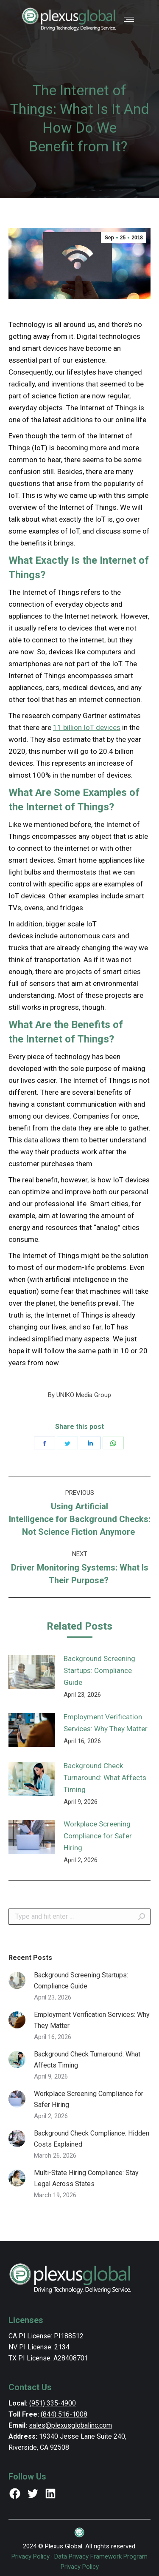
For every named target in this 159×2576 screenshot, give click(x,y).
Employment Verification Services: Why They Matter (106, 1723)
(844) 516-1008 (64, 2414)
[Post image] (31, 1672)
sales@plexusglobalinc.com (70, 2425)
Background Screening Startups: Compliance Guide (99, 1670)
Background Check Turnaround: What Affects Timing (105, 1777)
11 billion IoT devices (86, 727)
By (79, 1395)
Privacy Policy (30, 2556)
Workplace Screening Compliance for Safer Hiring (98, 1836)
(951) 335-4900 (52, 2403)
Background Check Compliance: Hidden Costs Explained (91, 2138)
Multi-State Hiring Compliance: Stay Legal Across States (86, 2178)
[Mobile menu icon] (129, 19)
